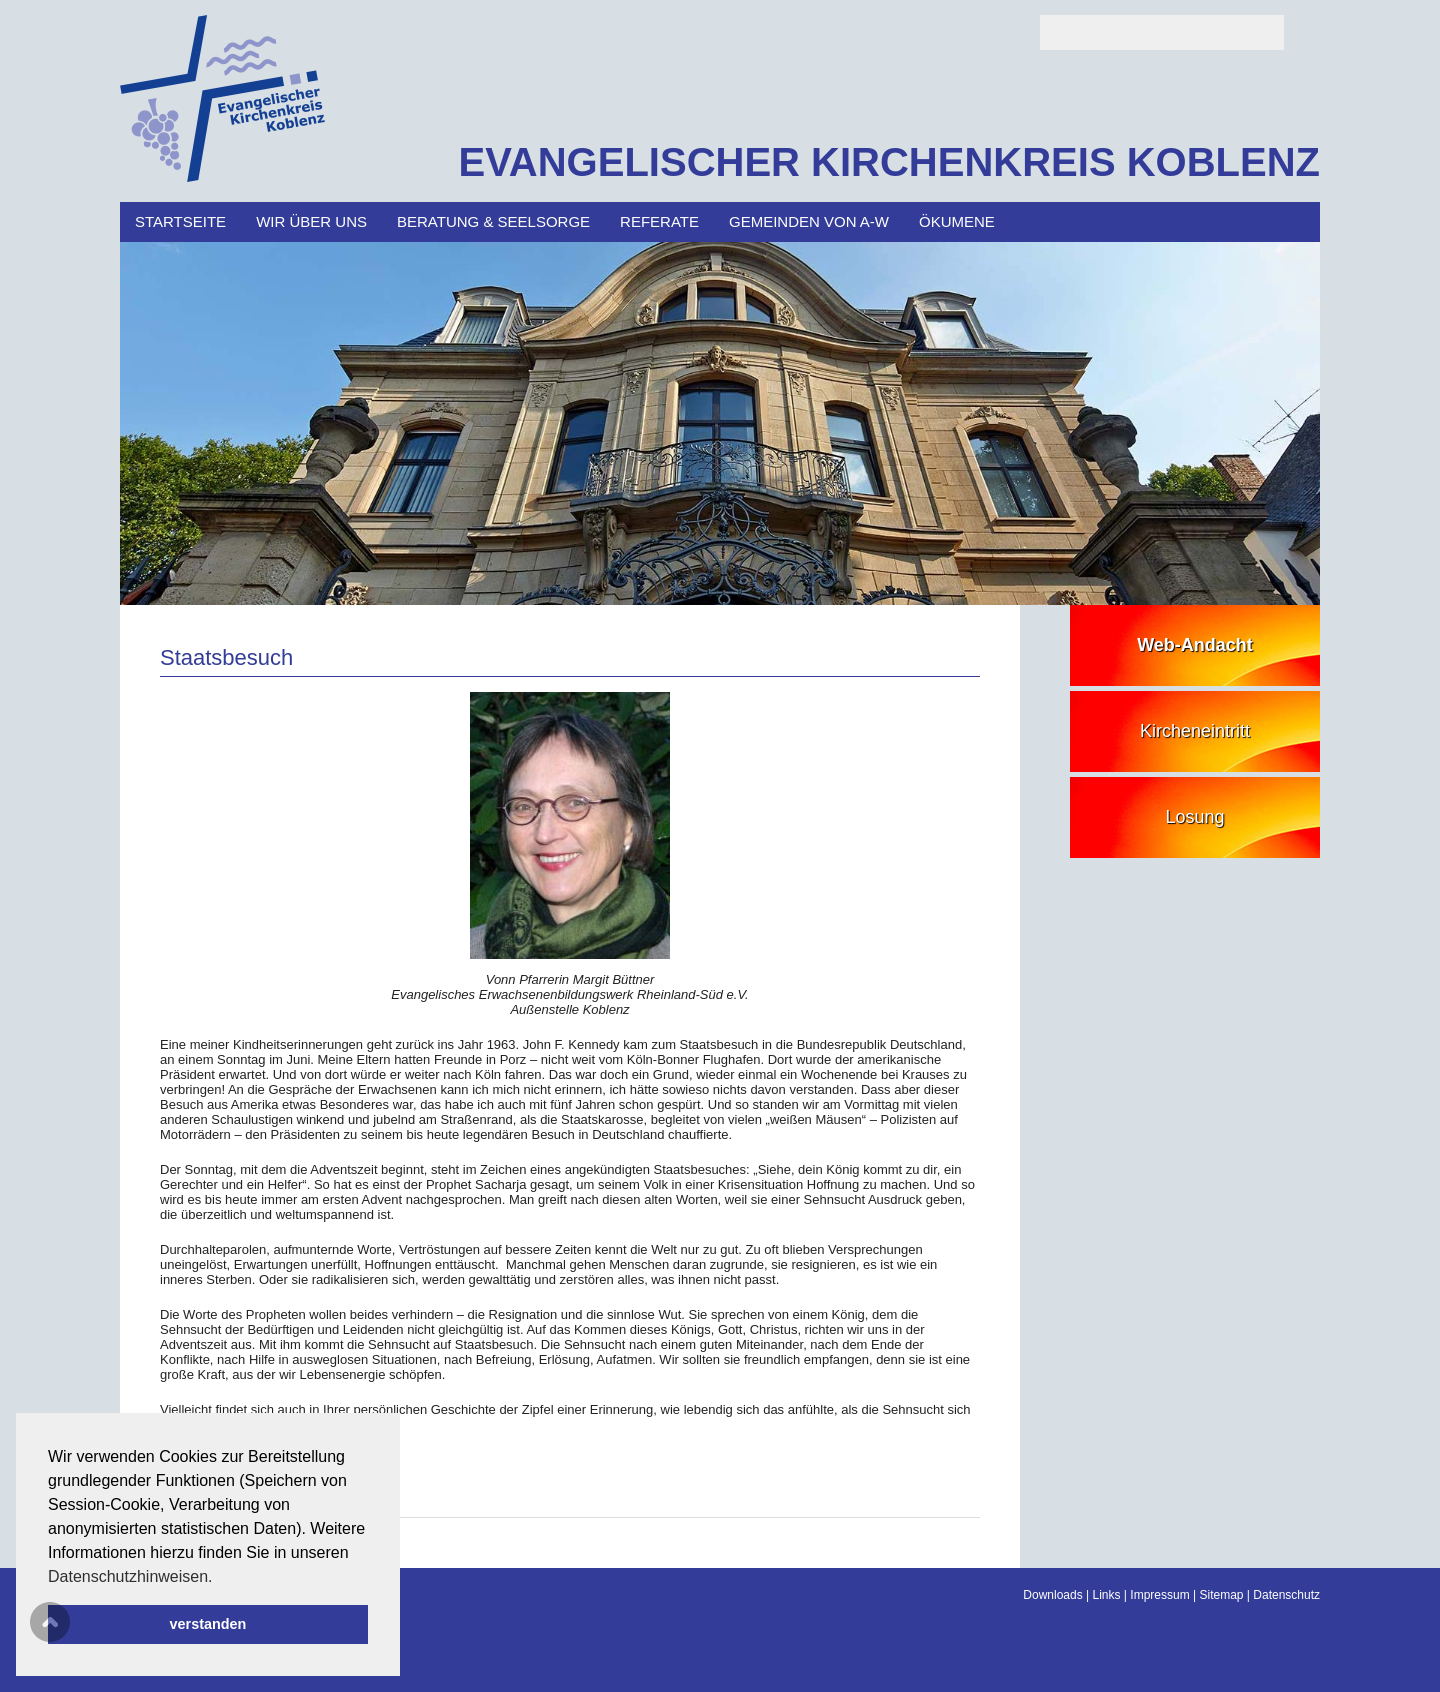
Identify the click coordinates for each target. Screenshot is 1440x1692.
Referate (659, 221)
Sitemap (1221, 1595)
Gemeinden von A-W (809, 221)
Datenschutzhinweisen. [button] (130, 1576)
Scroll (50, 1622)
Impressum (1159, 1595)
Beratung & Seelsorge (493, 221)
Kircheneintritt (1195, 731)
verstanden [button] (208, 1624)
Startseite (180, 221)
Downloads (1052, 1595)
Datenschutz (1286, 1595)
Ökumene (957, 221)
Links (1107, 1595)
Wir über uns (311, 221)
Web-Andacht (1195, 645)
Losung (1194, 817)
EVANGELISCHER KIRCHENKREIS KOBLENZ (889, 162)
